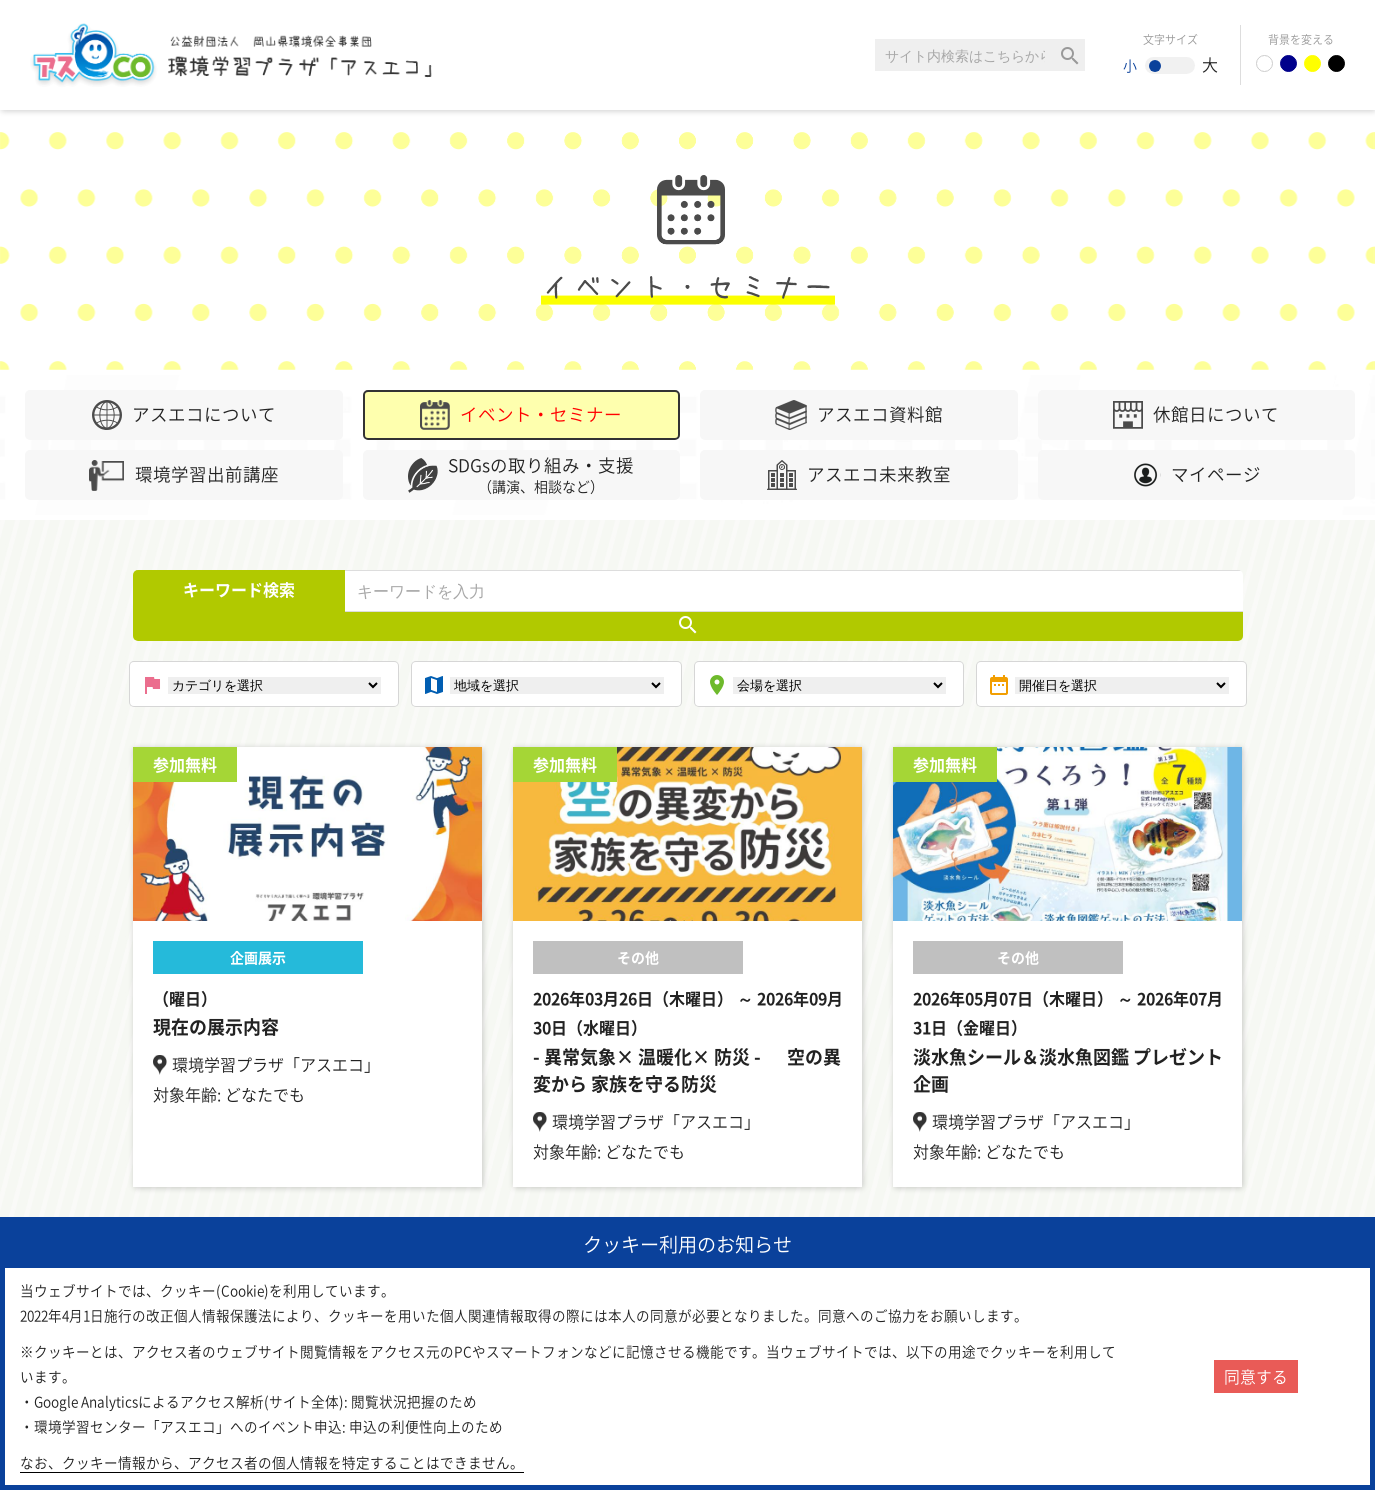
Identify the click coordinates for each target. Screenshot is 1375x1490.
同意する (1256, 1376)
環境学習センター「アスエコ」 (258, 55)
